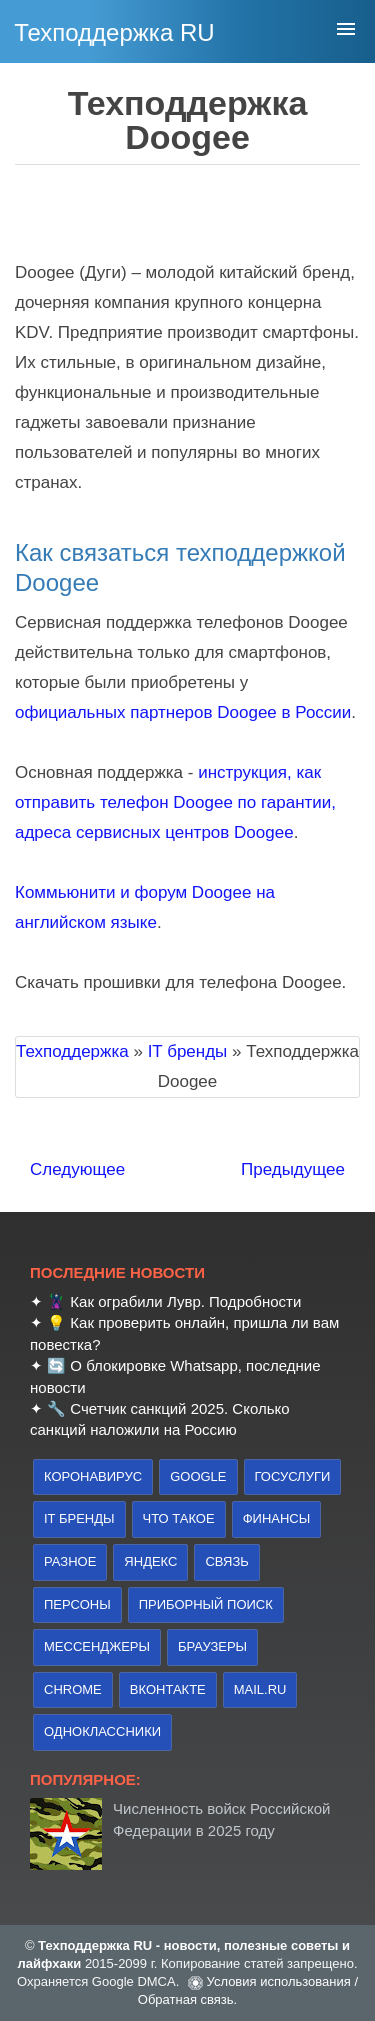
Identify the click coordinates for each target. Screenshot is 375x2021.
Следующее (77, 1169)
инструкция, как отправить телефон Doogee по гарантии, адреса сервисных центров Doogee (175, 802)
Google (198, 1476)
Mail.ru (260, 1689)
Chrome (73, 1689)
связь (226, 1561)
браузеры (212, 1646)
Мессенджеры (97, 1646)
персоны (77, 1604)
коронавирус (93, 1476)
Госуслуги (293, 1476)
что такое (179, 1518)
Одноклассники (102, 1731)
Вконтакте (168, 1689)
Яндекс (150, 1561)
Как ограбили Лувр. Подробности (185, 1301)
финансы (277, 1518)
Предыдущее (293, 1169)
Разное (70, 1561)
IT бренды (79, 1518)
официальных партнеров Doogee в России (183, 712)
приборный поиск (206, 1604)
